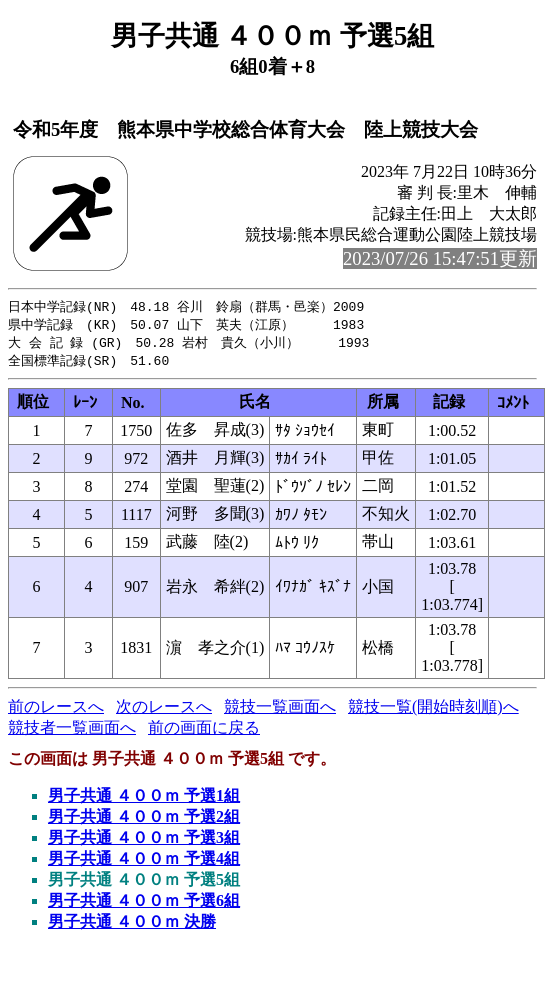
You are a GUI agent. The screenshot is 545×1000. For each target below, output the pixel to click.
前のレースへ (56, 710)
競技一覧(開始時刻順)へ (433, 710)
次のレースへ (164, 710)
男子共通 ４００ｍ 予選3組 (144, 841)
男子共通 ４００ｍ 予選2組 (144, 820)
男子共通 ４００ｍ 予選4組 (144, 862)
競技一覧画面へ (280, 710)
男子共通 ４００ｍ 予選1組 (144, 799)
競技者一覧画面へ (72, 731)
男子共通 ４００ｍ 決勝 (132, 925)
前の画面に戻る (204, 731)
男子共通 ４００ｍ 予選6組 (144, 904)
